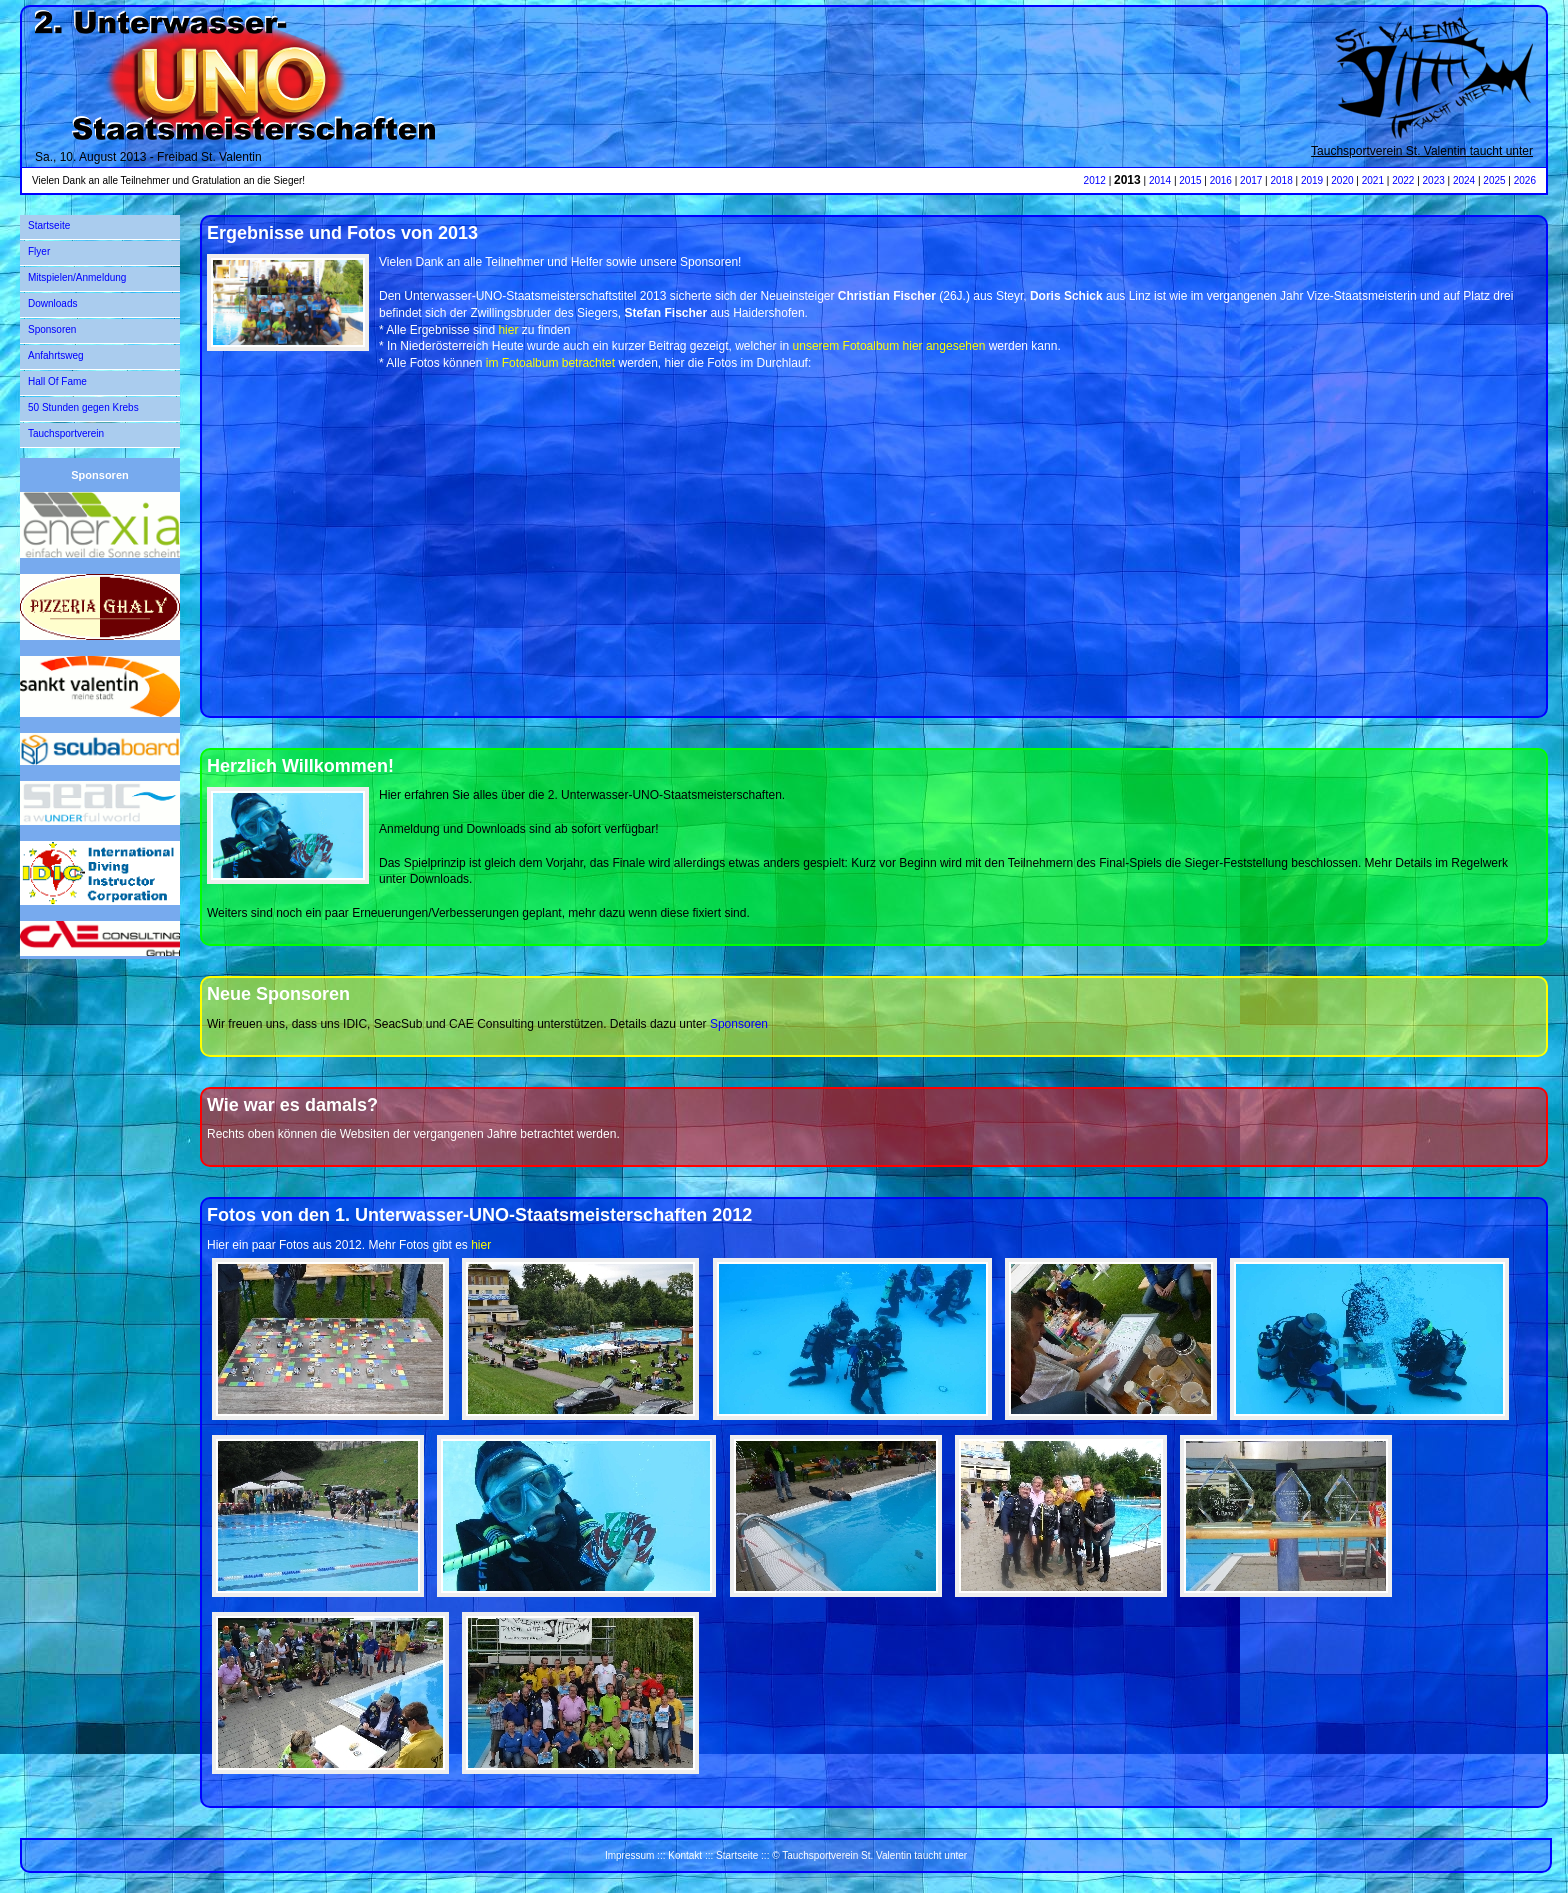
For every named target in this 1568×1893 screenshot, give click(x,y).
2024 (1464, 180)
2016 (1221, 180)
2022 (1403, 180)
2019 (1312, 180)
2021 (1373, 180)
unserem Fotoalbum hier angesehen (889, 346)
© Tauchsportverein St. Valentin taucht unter (869, 1855)
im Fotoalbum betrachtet (550, 363)
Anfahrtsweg (56, 355)
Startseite (49, 225)
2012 (1095, 180)
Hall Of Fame (57, 381)
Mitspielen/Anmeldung (77, 277)
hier (508, 330)
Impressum (629, 1855)
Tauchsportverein (66, 433)
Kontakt (685, 1855)
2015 (1190, 180)
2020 (1342, 180)
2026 (1525, 180)
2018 (1282, 180)
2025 (1494, 180)
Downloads (52, 303)
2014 (1160, 180)
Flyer (39, 251)
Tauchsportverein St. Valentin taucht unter (1422, 151)
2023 (1434, 180)
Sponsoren (52, 329)
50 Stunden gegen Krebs (83, 407)
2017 (1251, 180)
